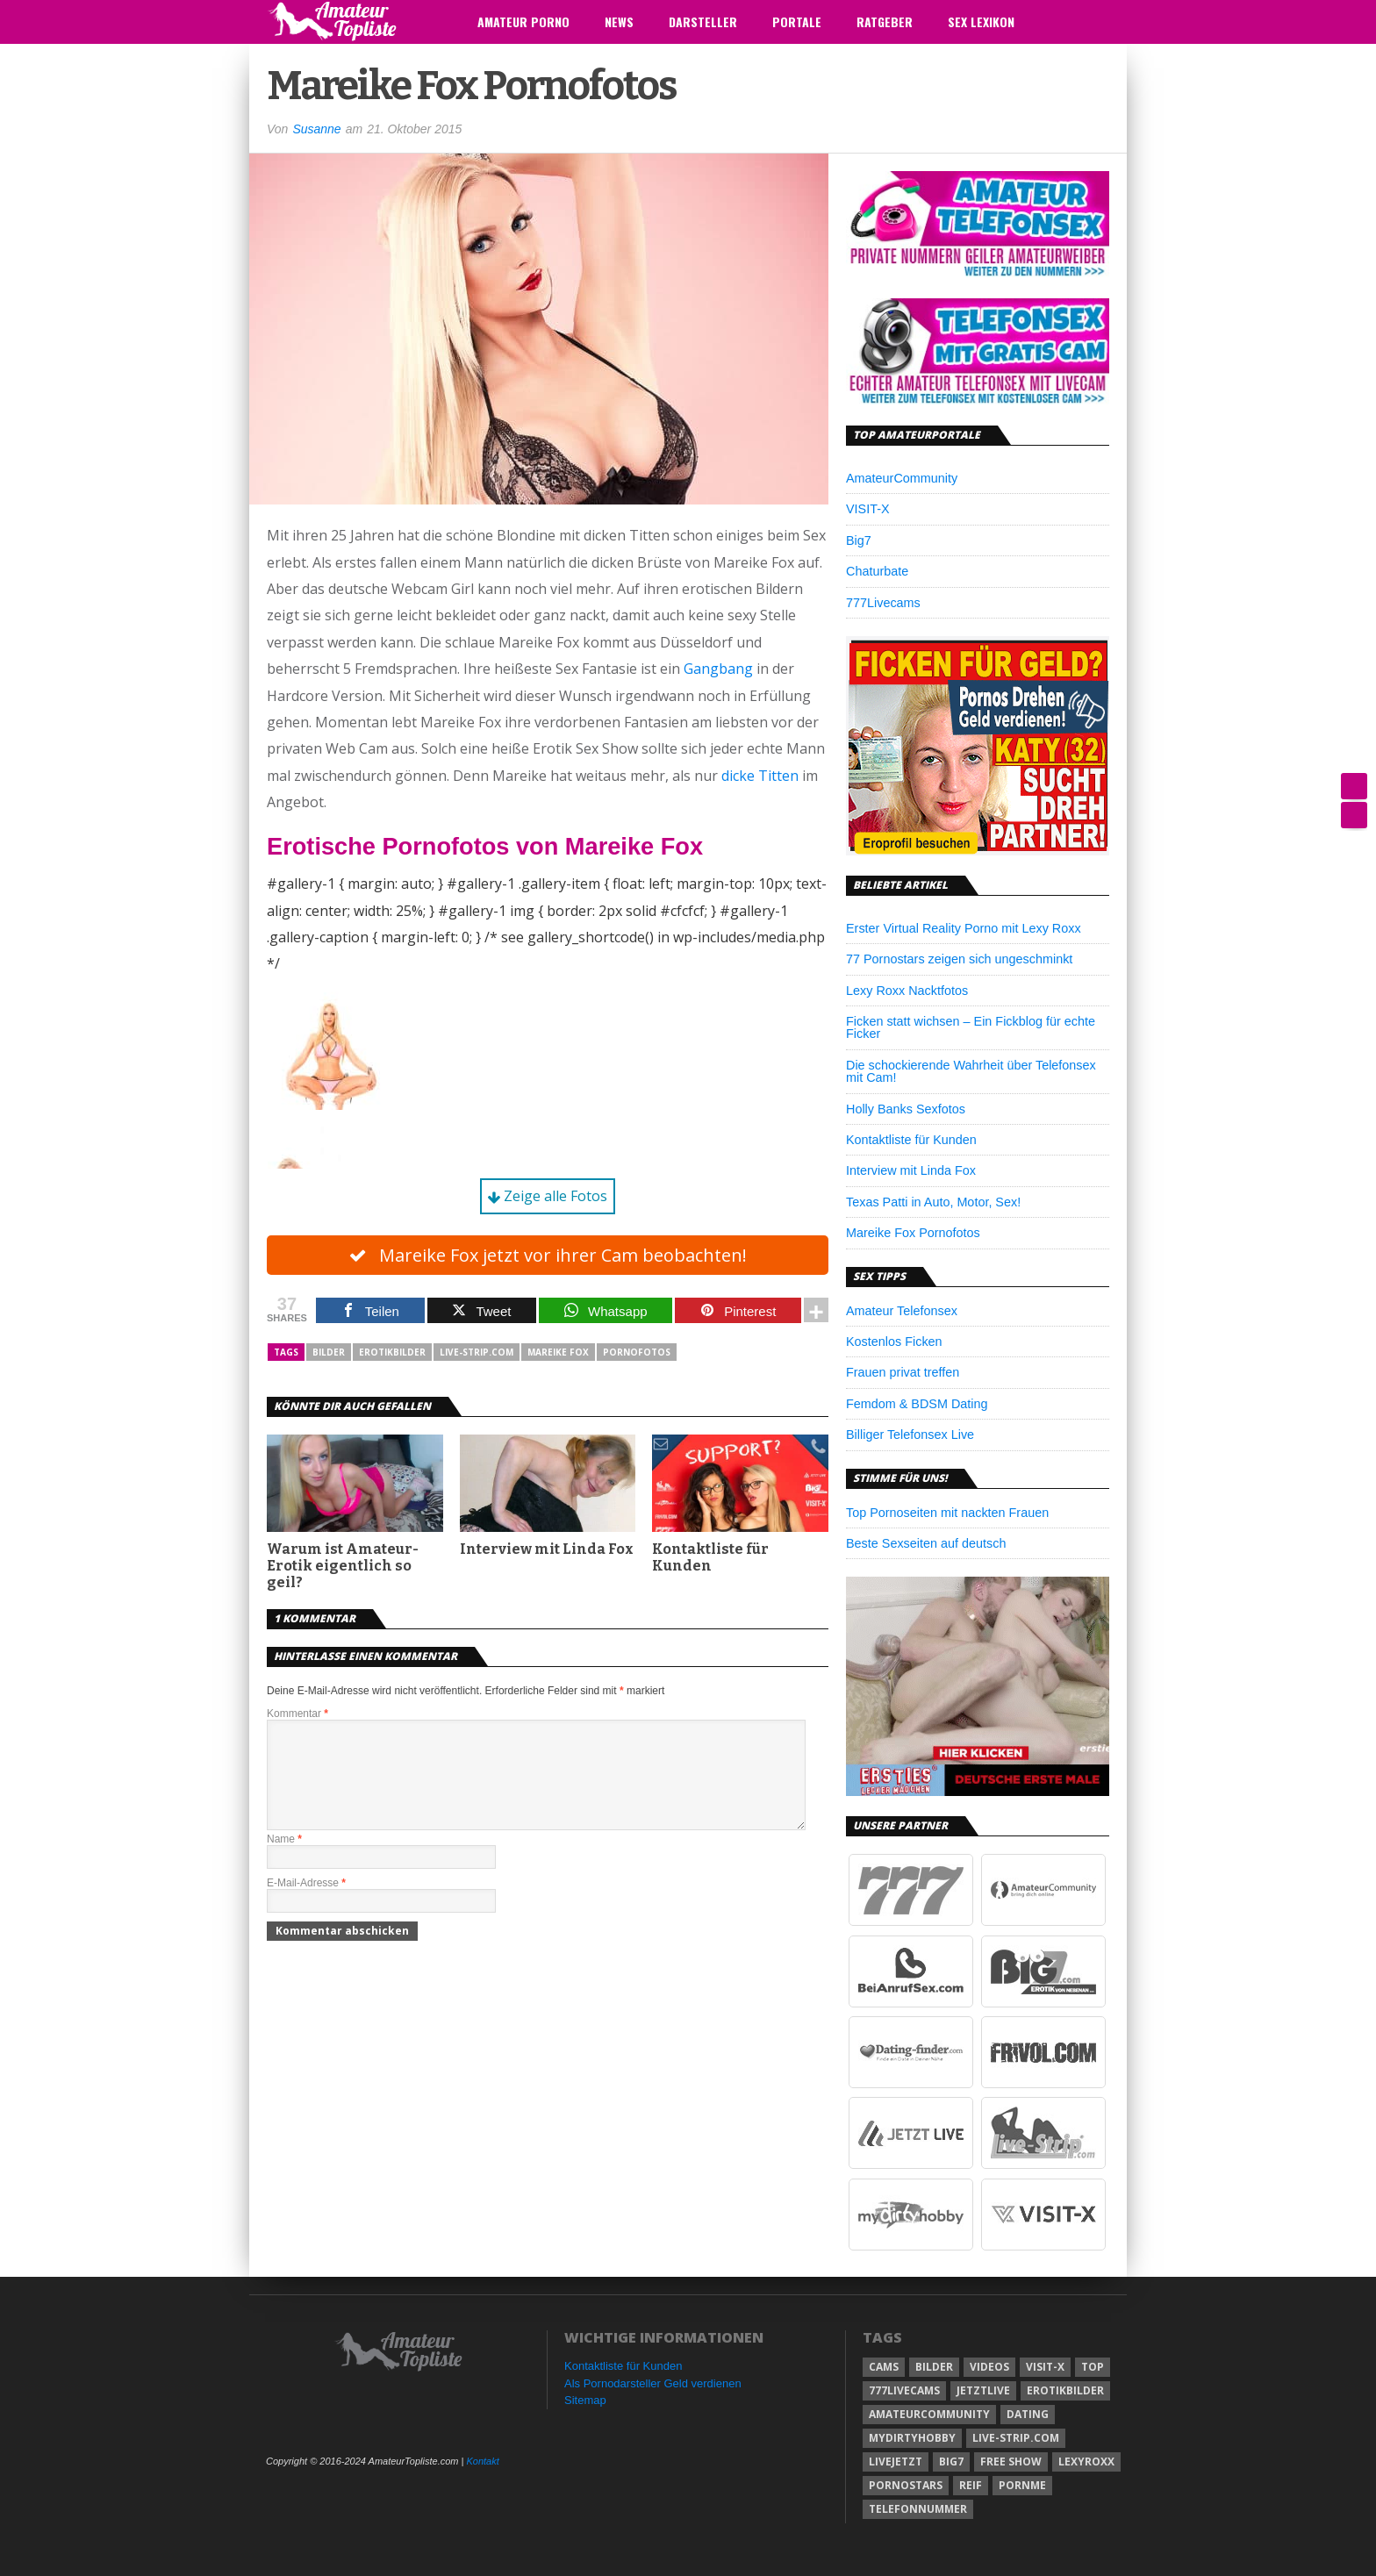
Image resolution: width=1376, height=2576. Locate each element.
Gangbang (718, 668)
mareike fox (558, 1353)
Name (284, 1861)
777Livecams (883, 603)
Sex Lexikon (981, 21)
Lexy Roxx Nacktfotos (907, 991)
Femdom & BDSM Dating (917, 1404)
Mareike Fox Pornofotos (913, 1233)
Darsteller (703, 21)
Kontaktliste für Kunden (710, 1558)
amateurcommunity (929, 2414)
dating (1028, 2414)
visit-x (1045, 2366)
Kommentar (297, 1714)
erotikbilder (392, 1353)
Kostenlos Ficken (894, 1342)
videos (989, 2366)
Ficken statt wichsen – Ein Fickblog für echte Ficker (970, 1027)
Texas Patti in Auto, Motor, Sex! (933, 1202)
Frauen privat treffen (902, 1372)
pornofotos (636, 1353)
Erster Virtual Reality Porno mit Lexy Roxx (963, 928)
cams (884, 2366)
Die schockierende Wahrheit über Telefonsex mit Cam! (971, 1071)
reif (970, 2485)
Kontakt (482, 2461)
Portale (796, 21)
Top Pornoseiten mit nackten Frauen (947, 1513)
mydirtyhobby (912, 2437)
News (619, 21)
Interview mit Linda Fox (547, 1550)
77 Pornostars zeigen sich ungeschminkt (959, 959)
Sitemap (585, 2400)
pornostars (905, 2485)
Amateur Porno (523, 21)
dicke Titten (760, 775)
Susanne (316, 129)
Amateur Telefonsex (901, 1311)
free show (1011, 2461)
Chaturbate (877, 571)
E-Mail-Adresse (306, 1905)
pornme (1022, 2485)
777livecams (904, 2390)
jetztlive (983, 2390)
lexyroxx (1086, 2461)
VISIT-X (868, 509)
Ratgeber (884, 21)
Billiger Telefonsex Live (910, 1435)
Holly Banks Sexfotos (905, 1109)
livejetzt (895, 2461)
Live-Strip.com (476, 1353)
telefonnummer (918, 2508)
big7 (951, 2461)
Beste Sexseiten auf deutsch (926, 1543)
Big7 (858, 540)
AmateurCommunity (901, 478)
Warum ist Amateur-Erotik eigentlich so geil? (343, 1567)
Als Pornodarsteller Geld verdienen (653, 2383)
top (1092, 2366)
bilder (328, 1353)
